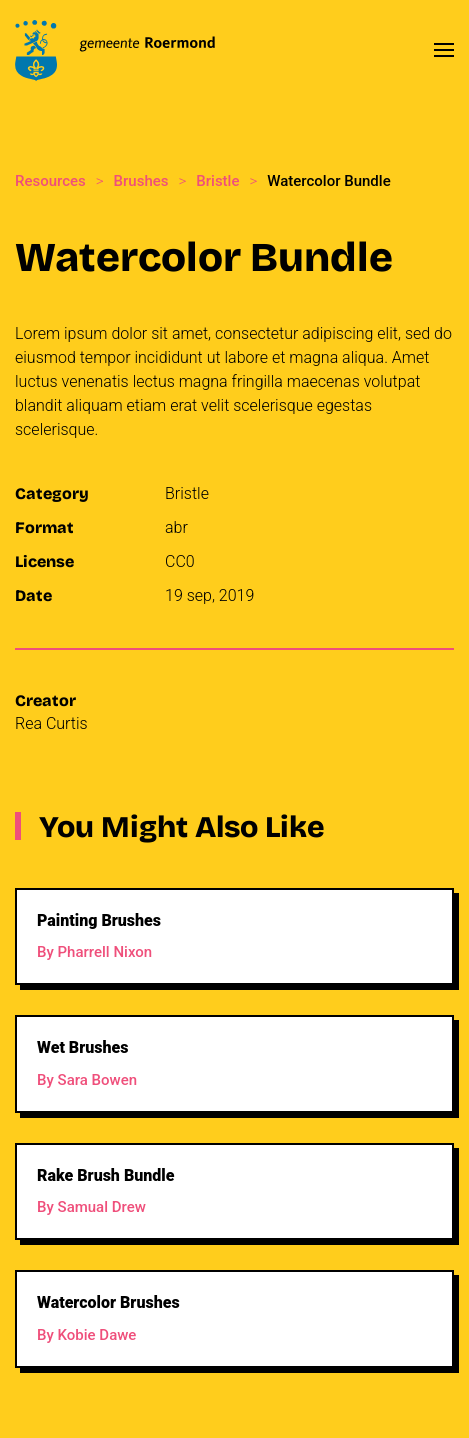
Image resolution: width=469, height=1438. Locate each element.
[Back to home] (115, 50)
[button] (444, 50)
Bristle (187, 493)
